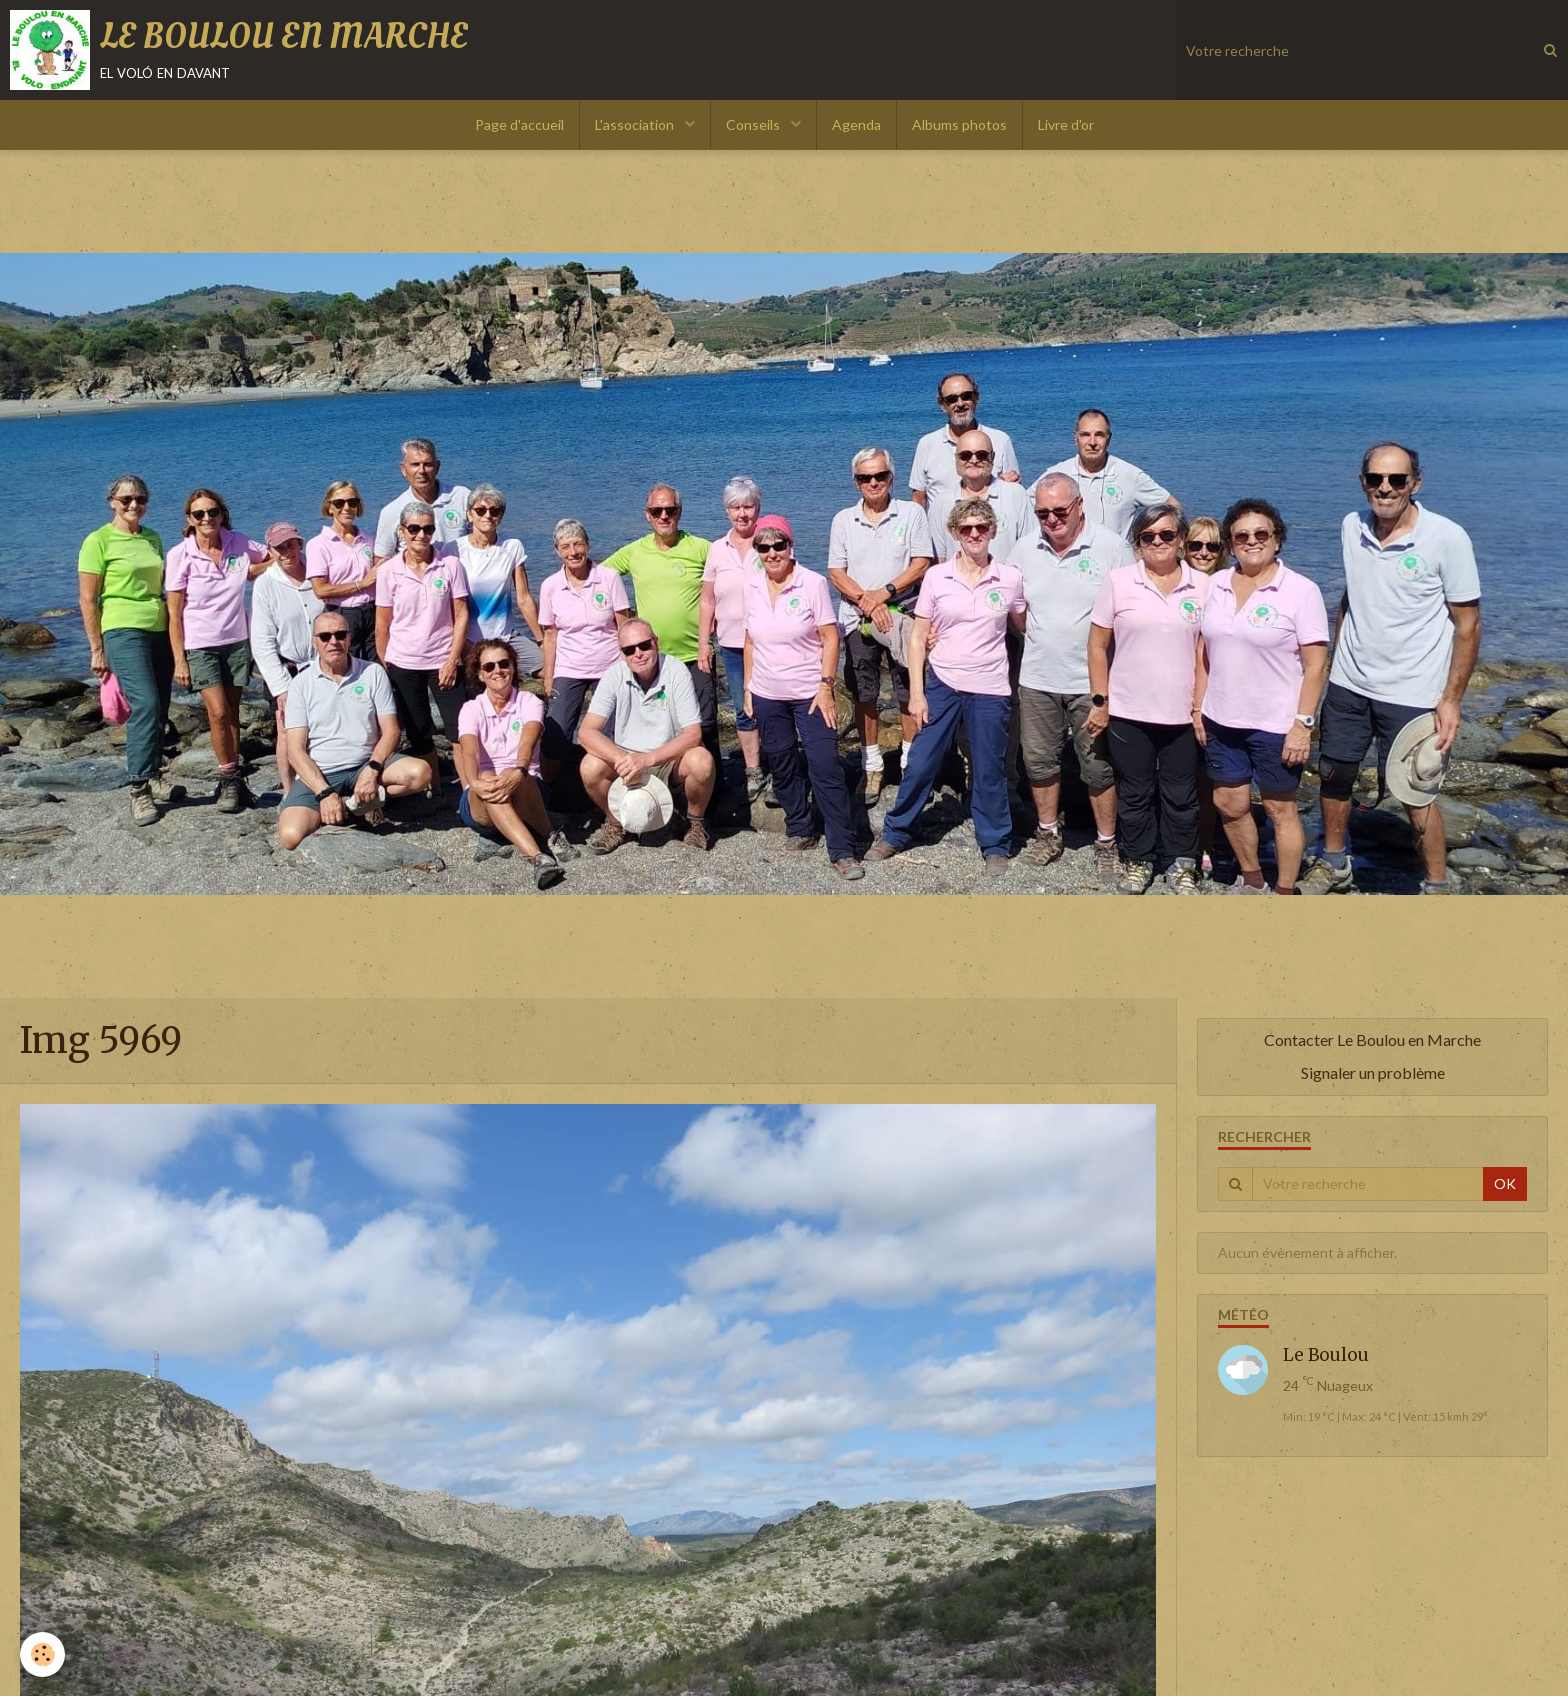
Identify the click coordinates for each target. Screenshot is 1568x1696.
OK (1505, 1183)
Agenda (856, 124)
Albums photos (959, 124)
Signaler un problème (1373, 1072)
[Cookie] (42, 1654)
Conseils (754, 124)
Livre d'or (1066, 124)
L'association (636, 124)
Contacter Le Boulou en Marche (1372, 1039)
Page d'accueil (519, 124)
